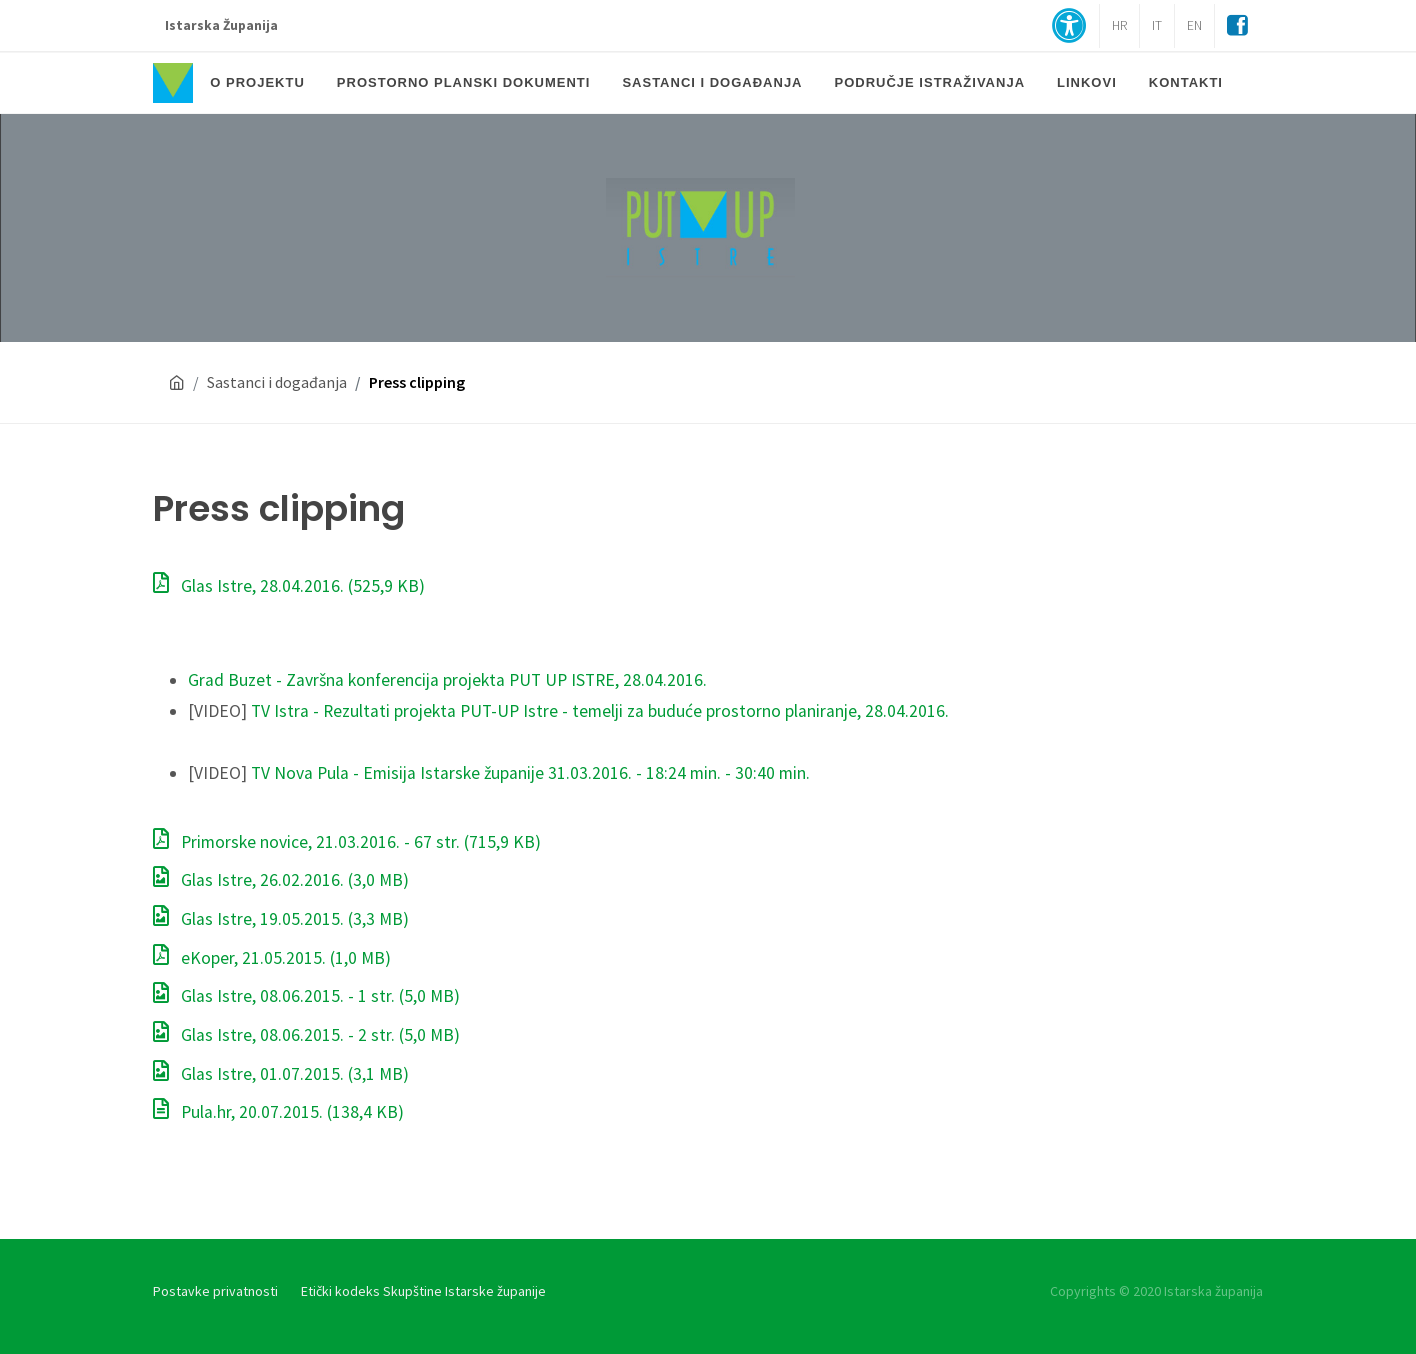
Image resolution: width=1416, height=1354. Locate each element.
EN (1194, 25)
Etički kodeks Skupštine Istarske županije (423, 1291)
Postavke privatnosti (215, 1291)
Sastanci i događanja (277, 382)
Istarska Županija (221, 25)
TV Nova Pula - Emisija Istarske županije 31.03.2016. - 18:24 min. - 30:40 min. (530, 773)
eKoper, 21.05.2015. (272, 958)
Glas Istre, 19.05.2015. (281, 919)
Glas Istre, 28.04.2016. (289, 586)
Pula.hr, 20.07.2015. (278, 1112)
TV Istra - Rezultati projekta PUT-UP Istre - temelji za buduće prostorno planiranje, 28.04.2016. (600, 711)
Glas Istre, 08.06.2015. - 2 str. (306, 1035)
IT (1157, 25)
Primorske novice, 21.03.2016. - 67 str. (347, 842)
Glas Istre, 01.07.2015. (281, 1074)
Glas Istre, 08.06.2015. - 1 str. (306, 996)
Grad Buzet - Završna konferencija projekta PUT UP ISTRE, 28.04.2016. (447, 680)
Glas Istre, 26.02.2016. (281, 880)
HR (1119, 25)
